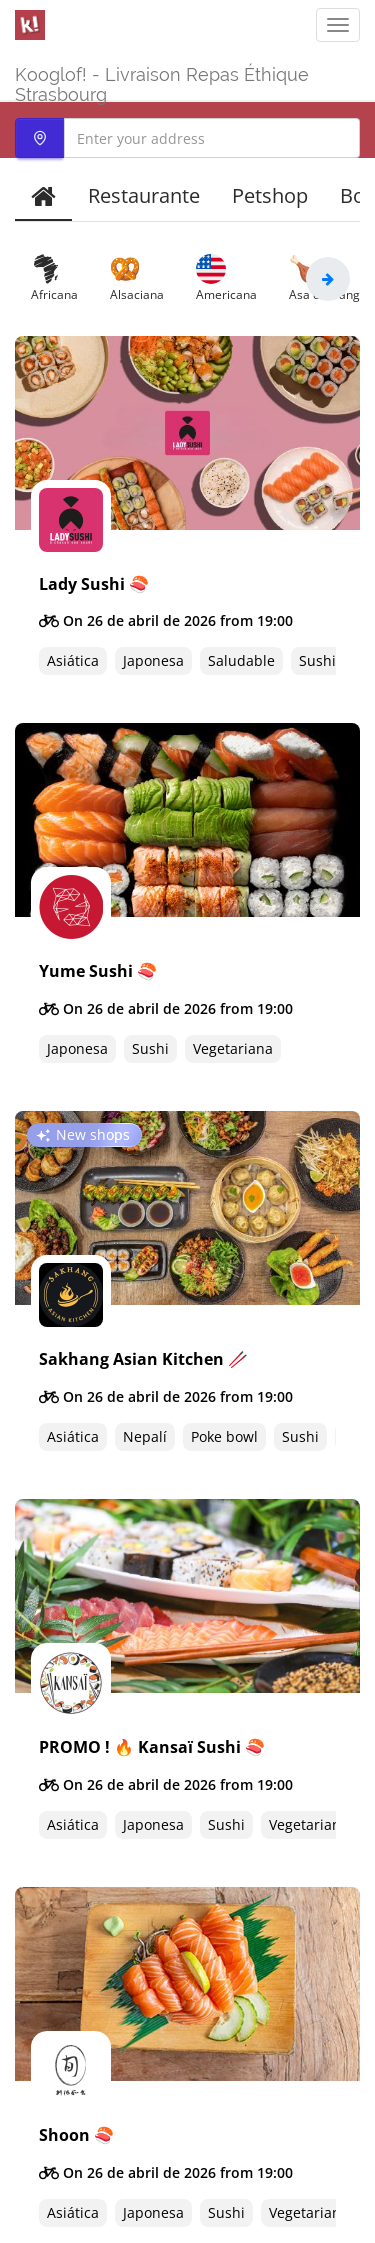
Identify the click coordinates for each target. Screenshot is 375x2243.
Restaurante (144, 195)
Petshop (270, 195)
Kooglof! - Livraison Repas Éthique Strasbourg (162, 82)
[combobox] (187, 138)
